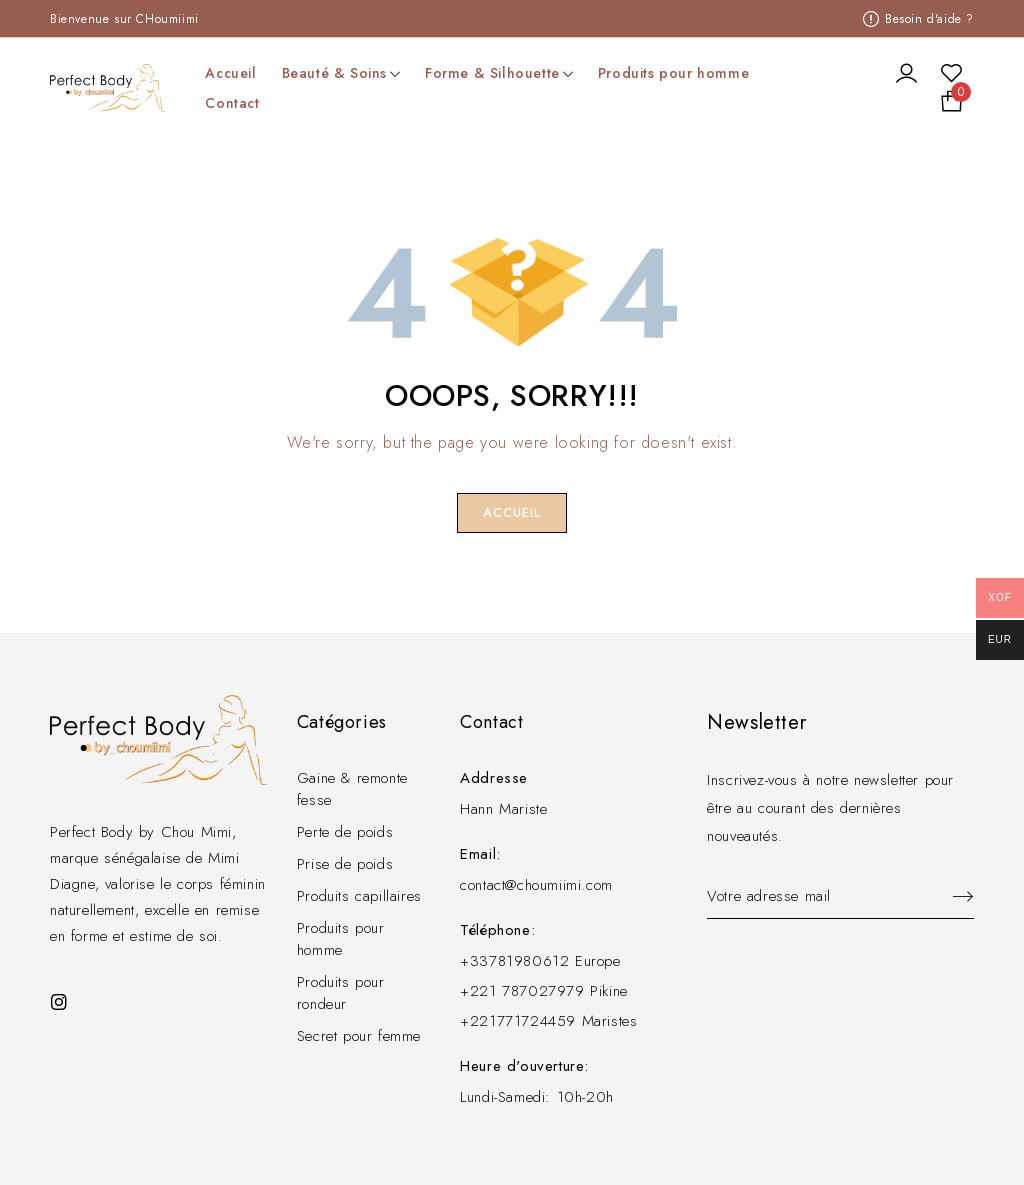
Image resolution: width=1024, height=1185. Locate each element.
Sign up (954, 897)
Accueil (512, 512)
